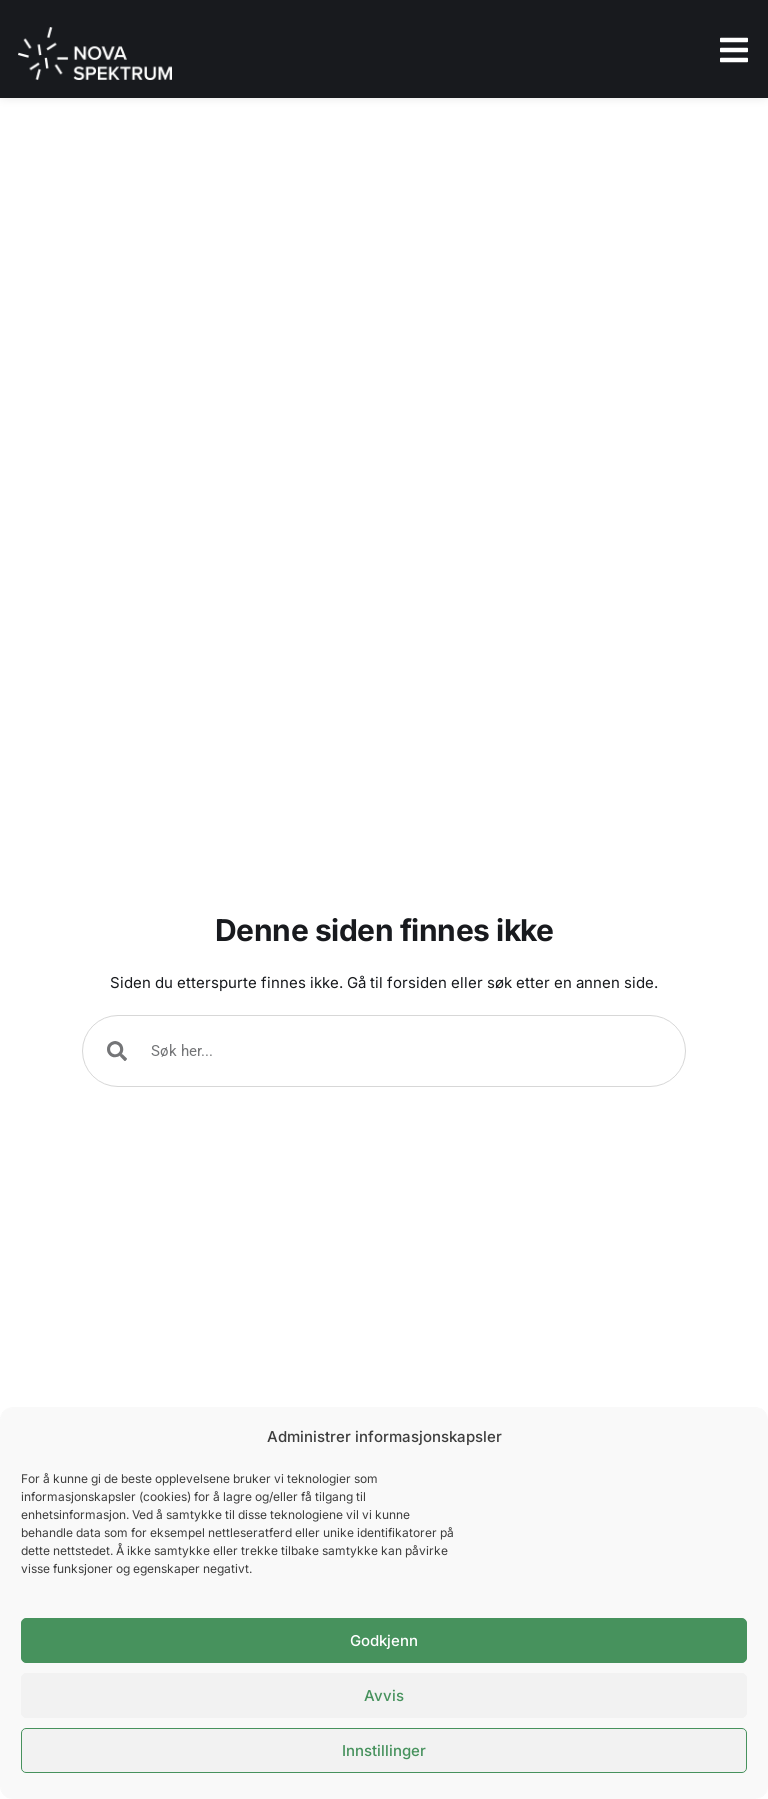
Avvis (384, 1695)
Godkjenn (384, 1640)
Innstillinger (384, 1750)
